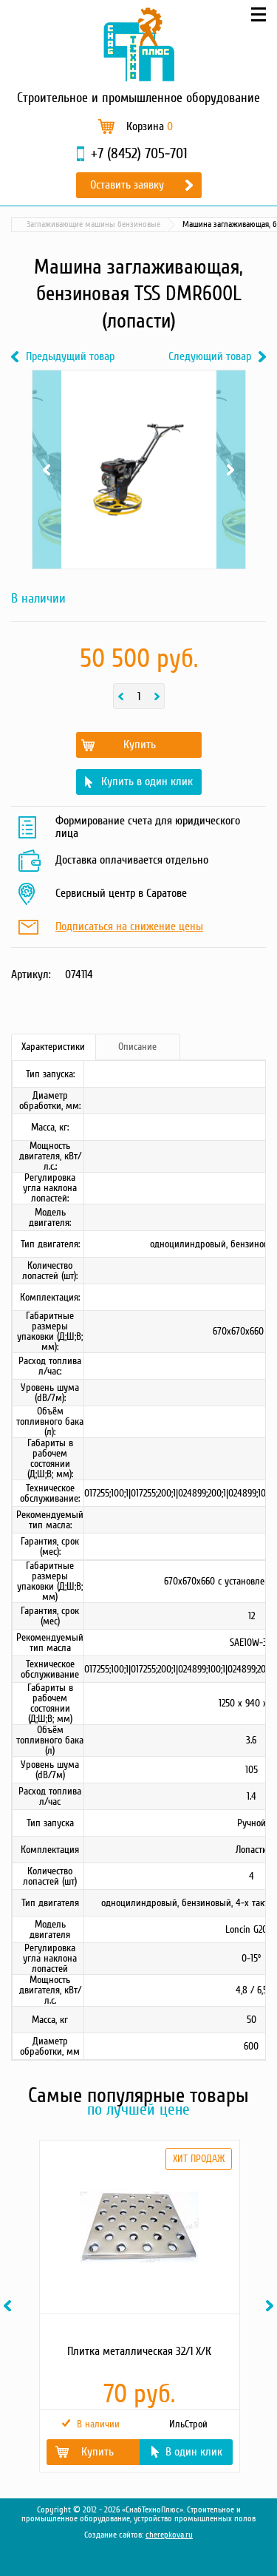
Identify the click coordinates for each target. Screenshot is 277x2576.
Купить (139, 744)
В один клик (193, 2451)
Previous (47, 469)
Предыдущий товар (70, 356)
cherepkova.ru (169, 2535)
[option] (138, 2306)
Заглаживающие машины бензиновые (93, 224)
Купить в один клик (147, 781)
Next (230, 469)
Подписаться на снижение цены (129, 927)
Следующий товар (209, 356)
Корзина (149, 126)
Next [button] (272, 2305)
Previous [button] (9, 2305)
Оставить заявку (127, 184)
